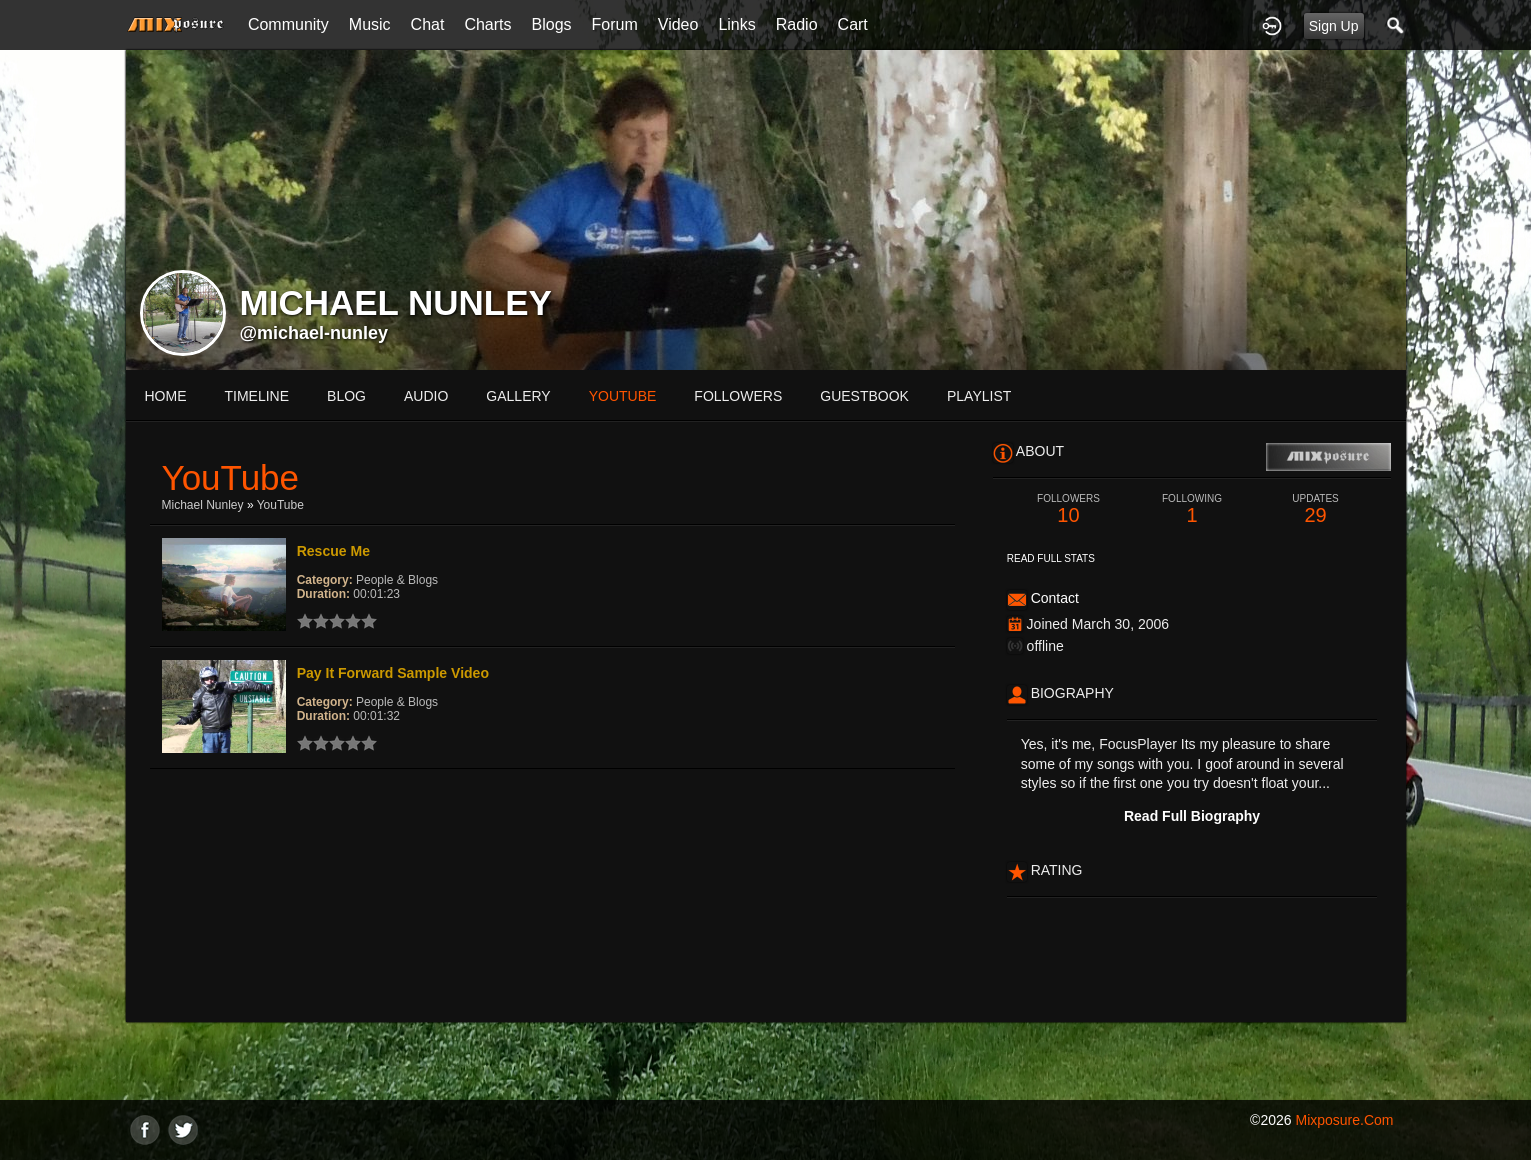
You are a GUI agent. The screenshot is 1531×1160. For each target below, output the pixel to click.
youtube (623, 396)
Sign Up (1334, 26)
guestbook (864, 396)
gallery (518, 396)
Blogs (552, 24)
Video (678, 24)
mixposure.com (1344, 1120)
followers (738, 396)
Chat (428, 24)
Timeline (257, 396)
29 (1316, 509)
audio (426, 396)
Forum (615, 24)
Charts (487, 24)
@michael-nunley (314, 333)
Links (736, 24)
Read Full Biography (1192, 816)
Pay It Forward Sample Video (393, 673)
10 (1069, 509)
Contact (1055, 598)
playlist (979, 396)
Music (370, 24)
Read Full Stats (1051, 558)
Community (288, 24)
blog (346, 396)
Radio (797, 24)
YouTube (280, 505)
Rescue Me (333, 551)
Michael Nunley (203, 505)
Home (166, 396)
